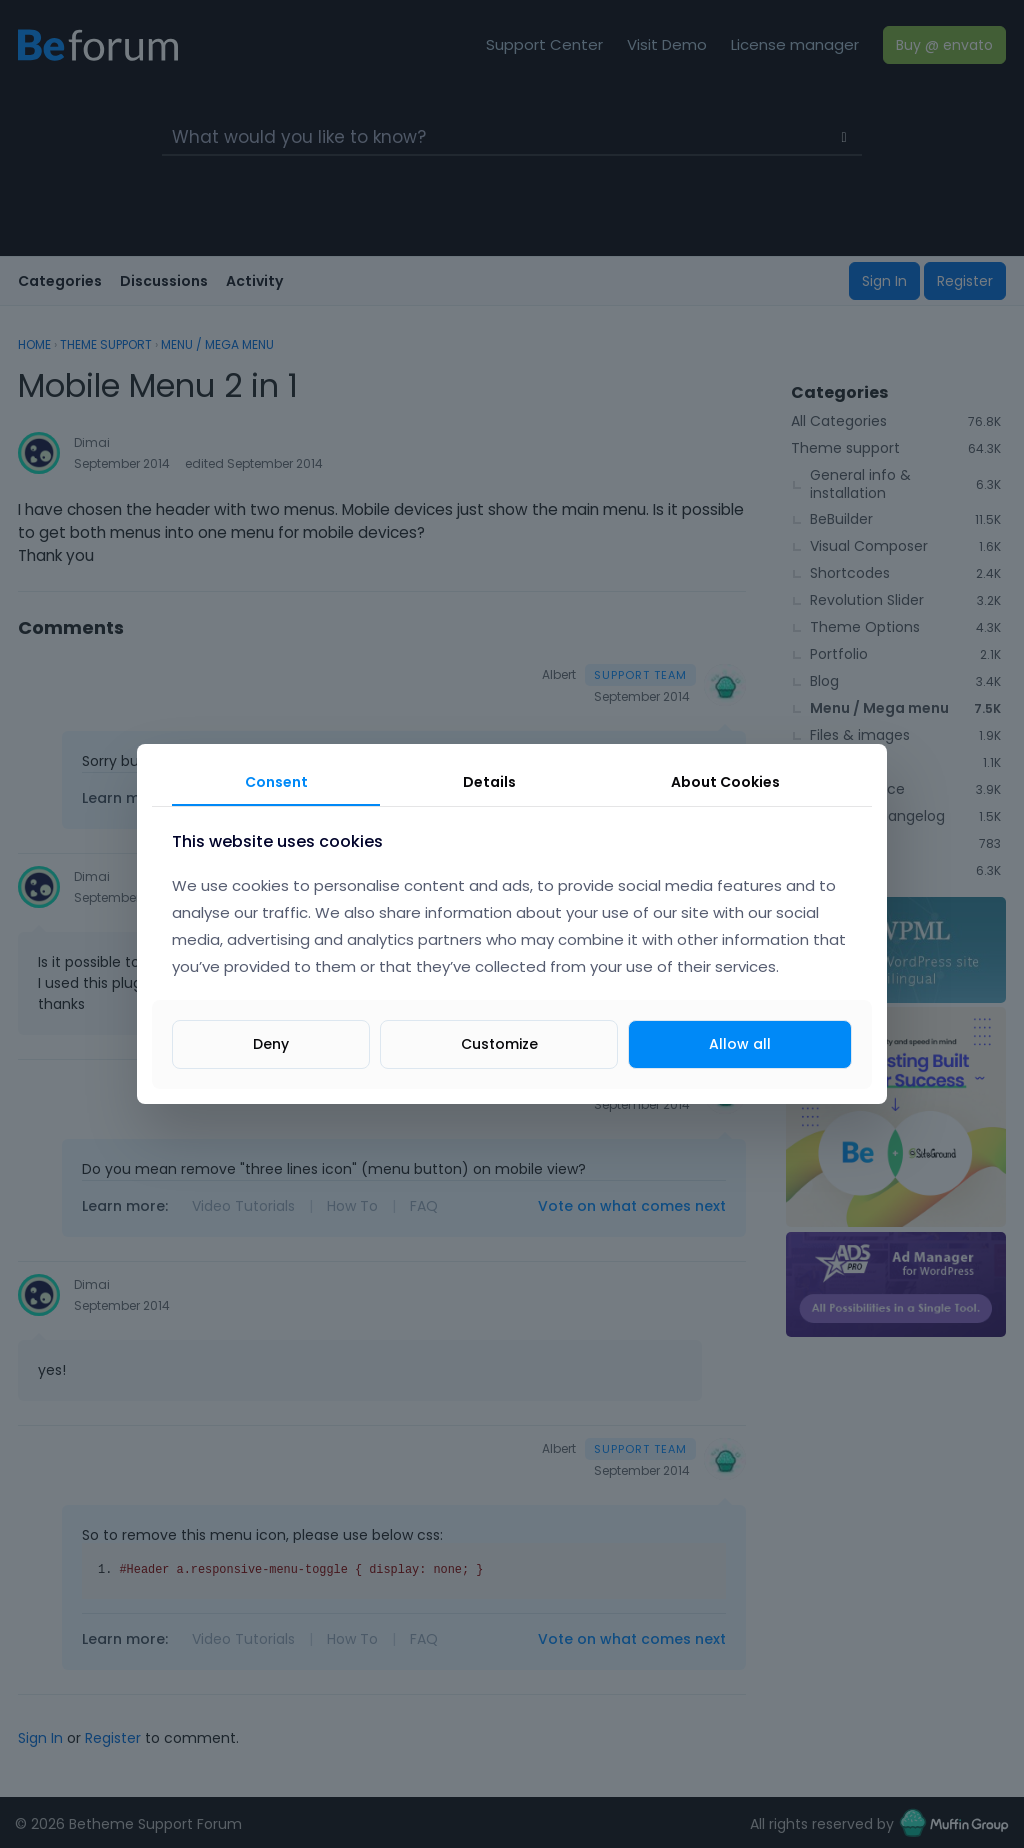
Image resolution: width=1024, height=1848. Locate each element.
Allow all (740, 1044)
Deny (271, 1044)
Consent (276, 782)
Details (489, 782)
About (725, 782)
